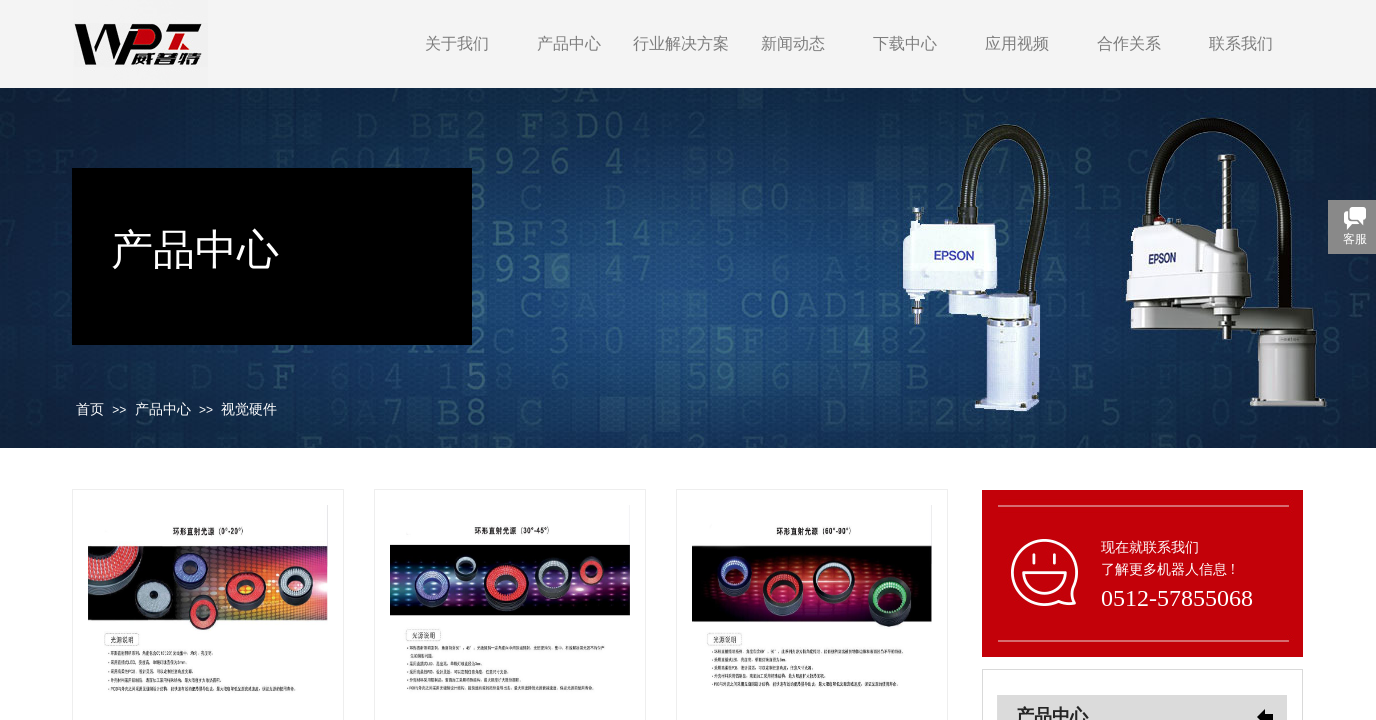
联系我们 (1241, 43)
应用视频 (1017, 43)
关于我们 (457, 43)
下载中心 (905, 43)
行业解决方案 (681, 43)
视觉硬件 (249, 409)
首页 (90, 409)
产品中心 (569, 43)
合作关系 (1129, 43)
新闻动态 (793, 43)
